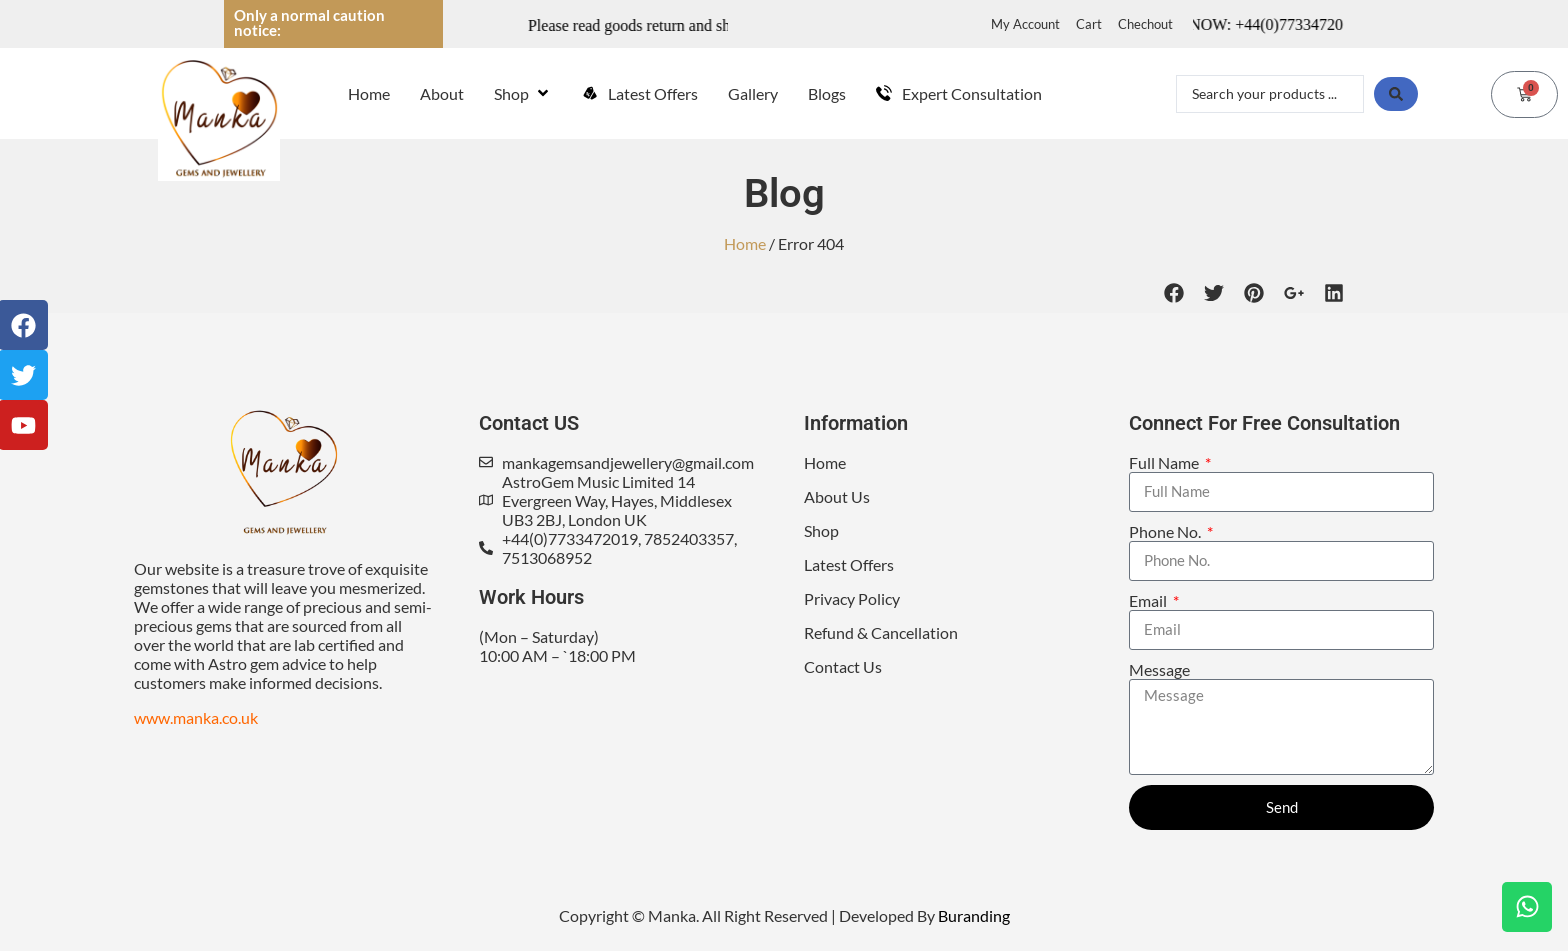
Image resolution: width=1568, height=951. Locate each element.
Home (745, 243)
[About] (442, 93)
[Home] (369, 93)
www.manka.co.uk (196, 717)
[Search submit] (1396, 94)
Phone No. (1166, 531)
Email (1149, 600)
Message (1159, 669)
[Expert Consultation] (959, 93)
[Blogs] (827, 93)
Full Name (1165, 462)
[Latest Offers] (640, 93)
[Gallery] (753, 93)
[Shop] (523, 93)
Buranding (974, 915)
